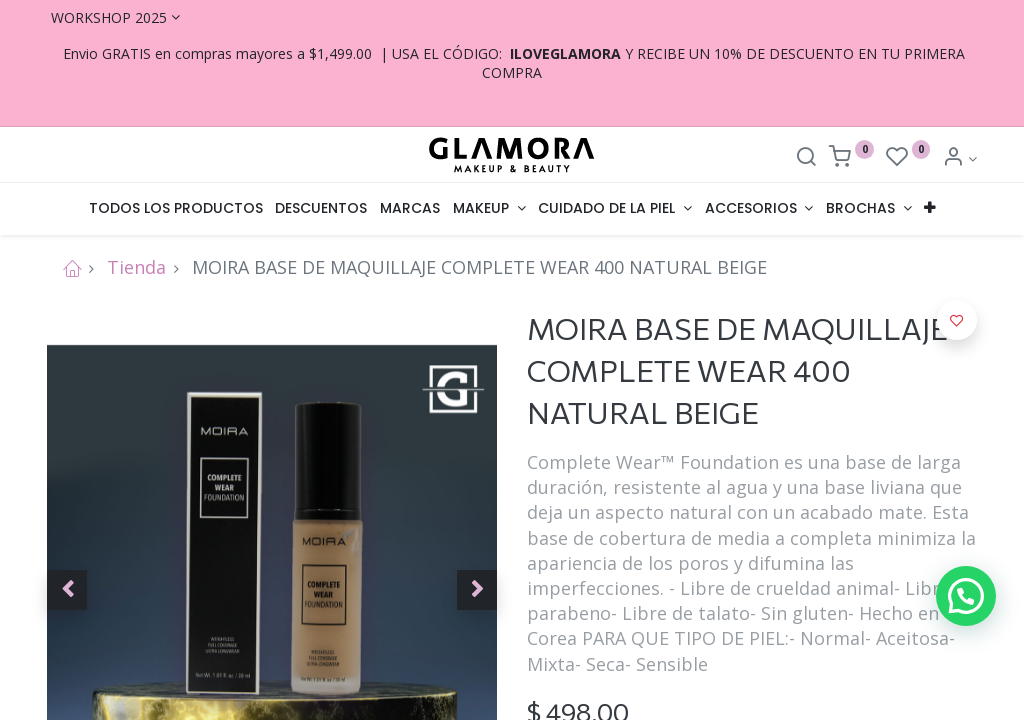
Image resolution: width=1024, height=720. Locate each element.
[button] (930, 209)
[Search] (806, 158)
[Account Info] (959, 158)
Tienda (136, 267)
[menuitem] (175, 209)
